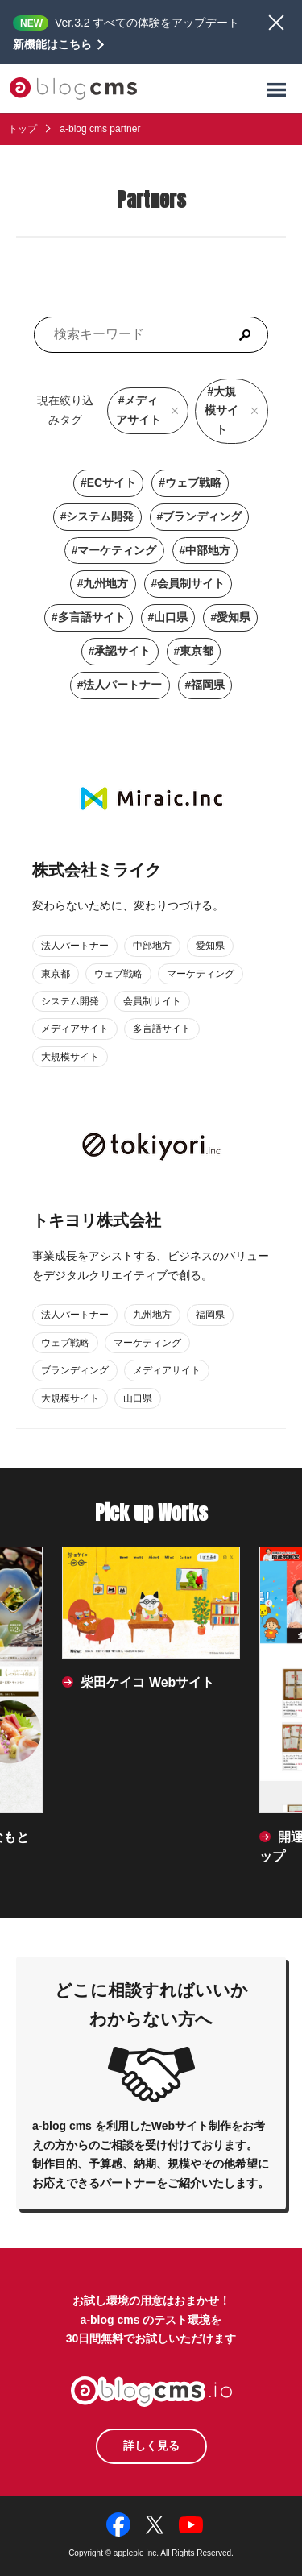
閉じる (276, 22)
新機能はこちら (52, 44)
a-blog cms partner (100, 129)
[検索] (244, 335)
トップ (22, 129)
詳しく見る (151, 2445)
